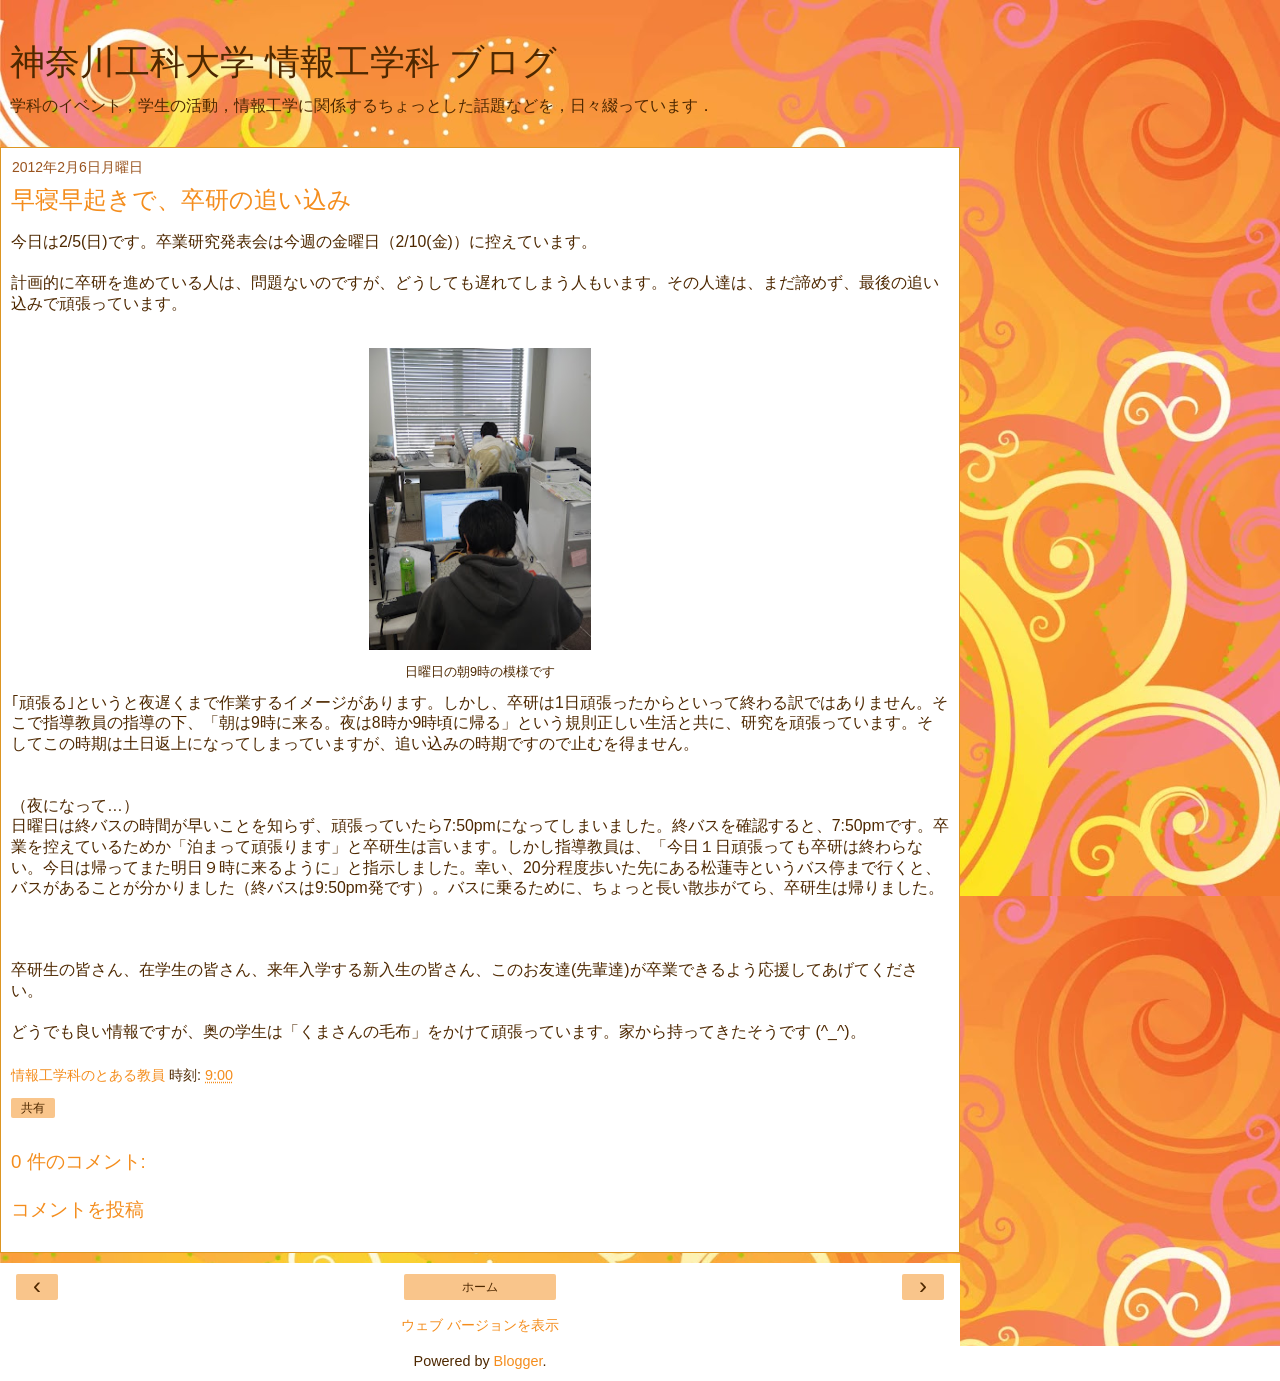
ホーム (480, 1287)
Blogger (518, 1361)
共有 (33, 1108)
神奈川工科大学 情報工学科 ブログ (283, 62)
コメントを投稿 (77, 1209)
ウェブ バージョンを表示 (480, 1325)
